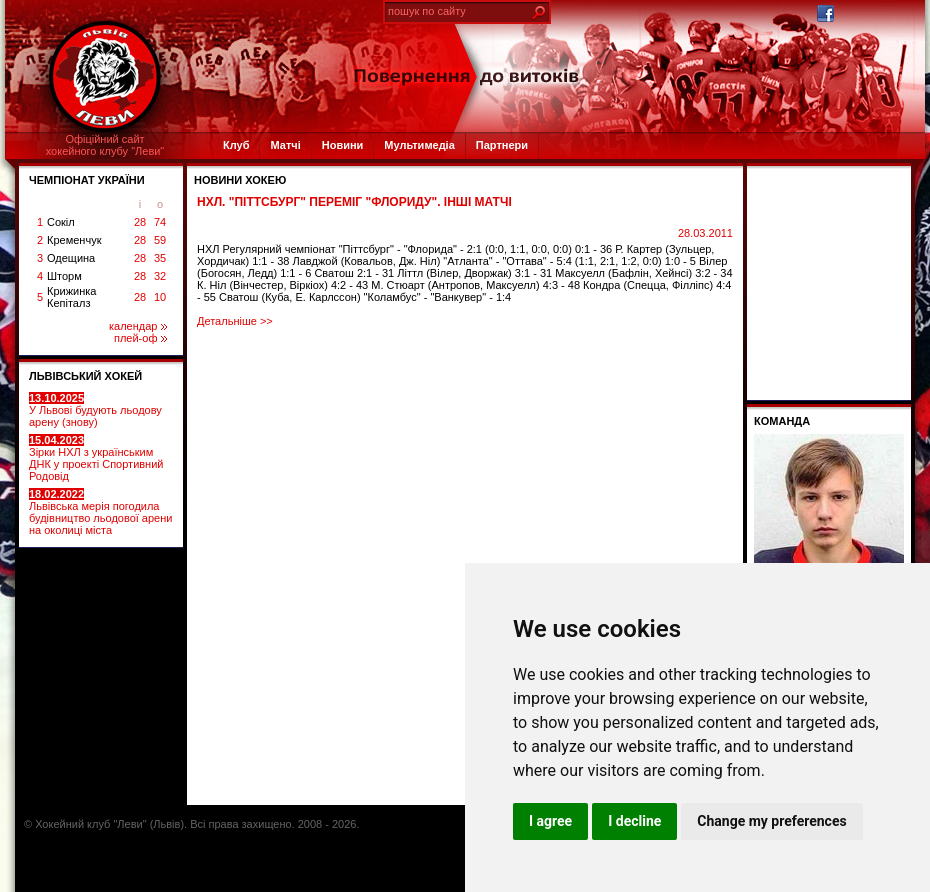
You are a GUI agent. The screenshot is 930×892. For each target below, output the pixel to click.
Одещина (71, 258)
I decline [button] (634, 821)
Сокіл (61, 222)
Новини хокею (240, 180)
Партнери (502, 145)
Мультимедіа (419, 145)
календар (138, 326)
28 (140, 222)
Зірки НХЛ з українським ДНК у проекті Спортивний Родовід (96, 458)
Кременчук (74, 240)
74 (160, 222)
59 (160, 240)
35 (160, 258)
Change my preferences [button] (771, 821)
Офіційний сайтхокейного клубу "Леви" (105, 145)
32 (160, 276)
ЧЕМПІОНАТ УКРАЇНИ (87, 180)
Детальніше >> (235, 321)
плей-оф (140, 338)
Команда (782, 421)
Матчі (285, 145)
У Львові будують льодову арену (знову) (95, 410)
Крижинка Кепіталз (71, 297)
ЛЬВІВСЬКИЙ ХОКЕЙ (85, 376)
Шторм (64, 276)
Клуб (236, 145)
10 (160, 297)
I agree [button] (550, 821)
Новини (343, 145)
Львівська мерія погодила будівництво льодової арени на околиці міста (100, 512)
